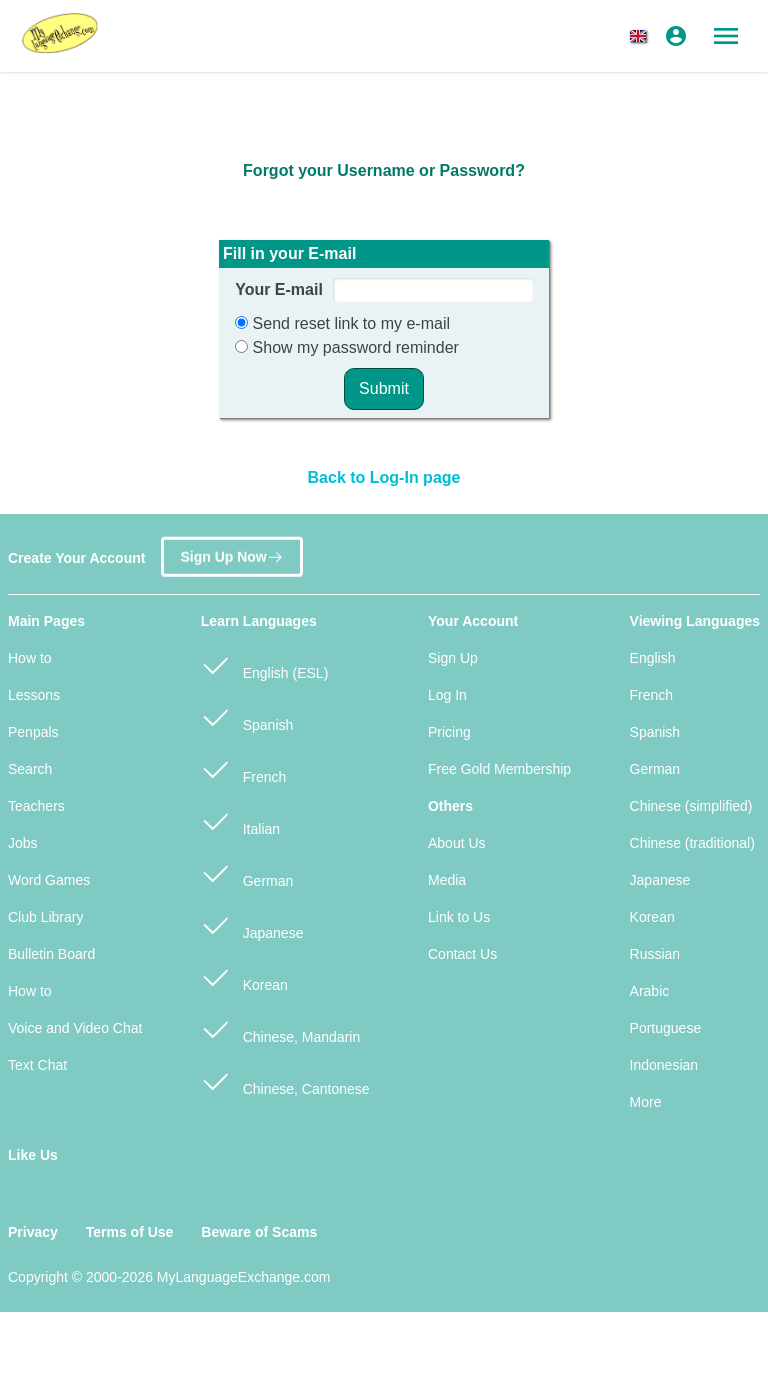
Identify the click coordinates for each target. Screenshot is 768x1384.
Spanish (247, 716)
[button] (642, 36)
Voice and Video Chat (75, 1028)
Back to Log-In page (384, 477)
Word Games (49, 880)
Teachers (36, 806)
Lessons (34, 695)
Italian (240, 820)
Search (30, 769)
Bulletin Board (51, 954)
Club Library (45, 917)
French (243, 768)
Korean (244, 976)
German (247, 872)
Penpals (33, 732)
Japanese (252, 924)
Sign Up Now (231, 551)
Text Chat (37, 1065)
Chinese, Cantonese (285, 1080)
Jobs (23, 843)
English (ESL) (264, 664)
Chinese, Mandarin (280, 1028)
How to (30, 658)
